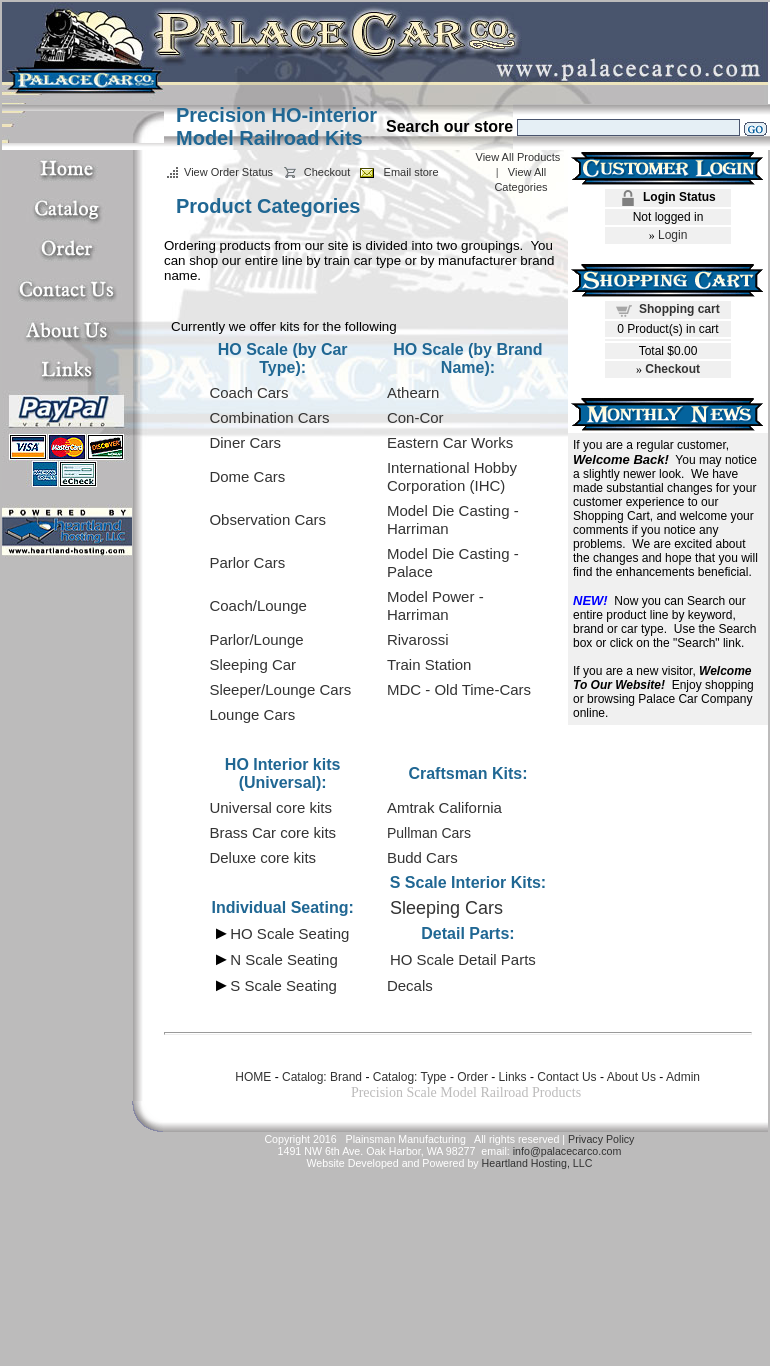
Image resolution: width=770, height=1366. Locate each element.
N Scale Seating (284, 959)
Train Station (429, 664)
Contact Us (566, 1077)
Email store (411, 172)
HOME (253, 1077)
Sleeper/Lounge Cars (280, 689)
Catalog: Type (410, 1077)
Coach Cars (248, 392)
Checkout (327, 172)
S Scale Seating (283, 985)
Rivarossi (418, 639)
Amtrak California (444, 807)
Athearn (413, 392)
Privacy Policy (601, 1139)
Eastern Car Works (450, 442)
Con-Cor (415, 417)
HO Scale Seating (289, 933)
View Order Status (228, 172)
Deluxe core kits (262, 857)
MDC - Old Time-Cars (459, 689)
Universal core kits (270, 807)
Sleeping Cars (446, 908)
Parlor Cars (247, 562)
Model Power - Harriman (435, 605)
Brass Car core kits (272, 832)
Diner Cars (245, 442)
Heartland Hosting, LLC (537, 1163)
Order (472, 1077)
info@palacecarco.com (567, 1151)
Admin (683, 1077)
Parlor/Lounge (256, 639)
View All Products (518, 157)
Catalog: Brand (322, 1077)
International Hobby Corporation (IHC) (452, 476)
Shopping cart (679, 309)
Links (513, 1077)
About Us (631, 1077)
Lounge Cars (252, 714)
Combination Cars (269, 417)
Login (672, 235)
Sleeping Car (252, 664)
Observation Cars (267, 519)
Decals (410, 985)
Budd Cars (422, 857)
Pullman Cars (429, 833)
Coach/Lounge (258, 605)
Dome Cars (247, 476)
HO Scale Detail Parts (463, 959)
